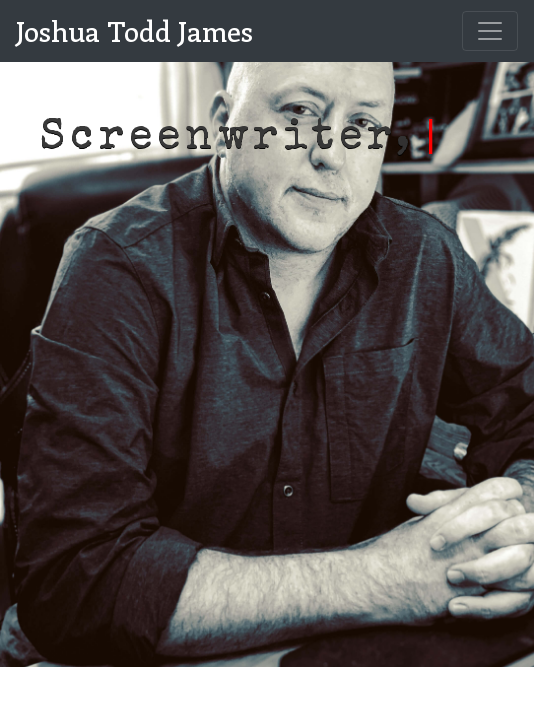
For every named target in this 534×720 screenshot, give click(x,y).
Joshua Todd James (134, 30)
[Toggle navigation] (490, 31)
